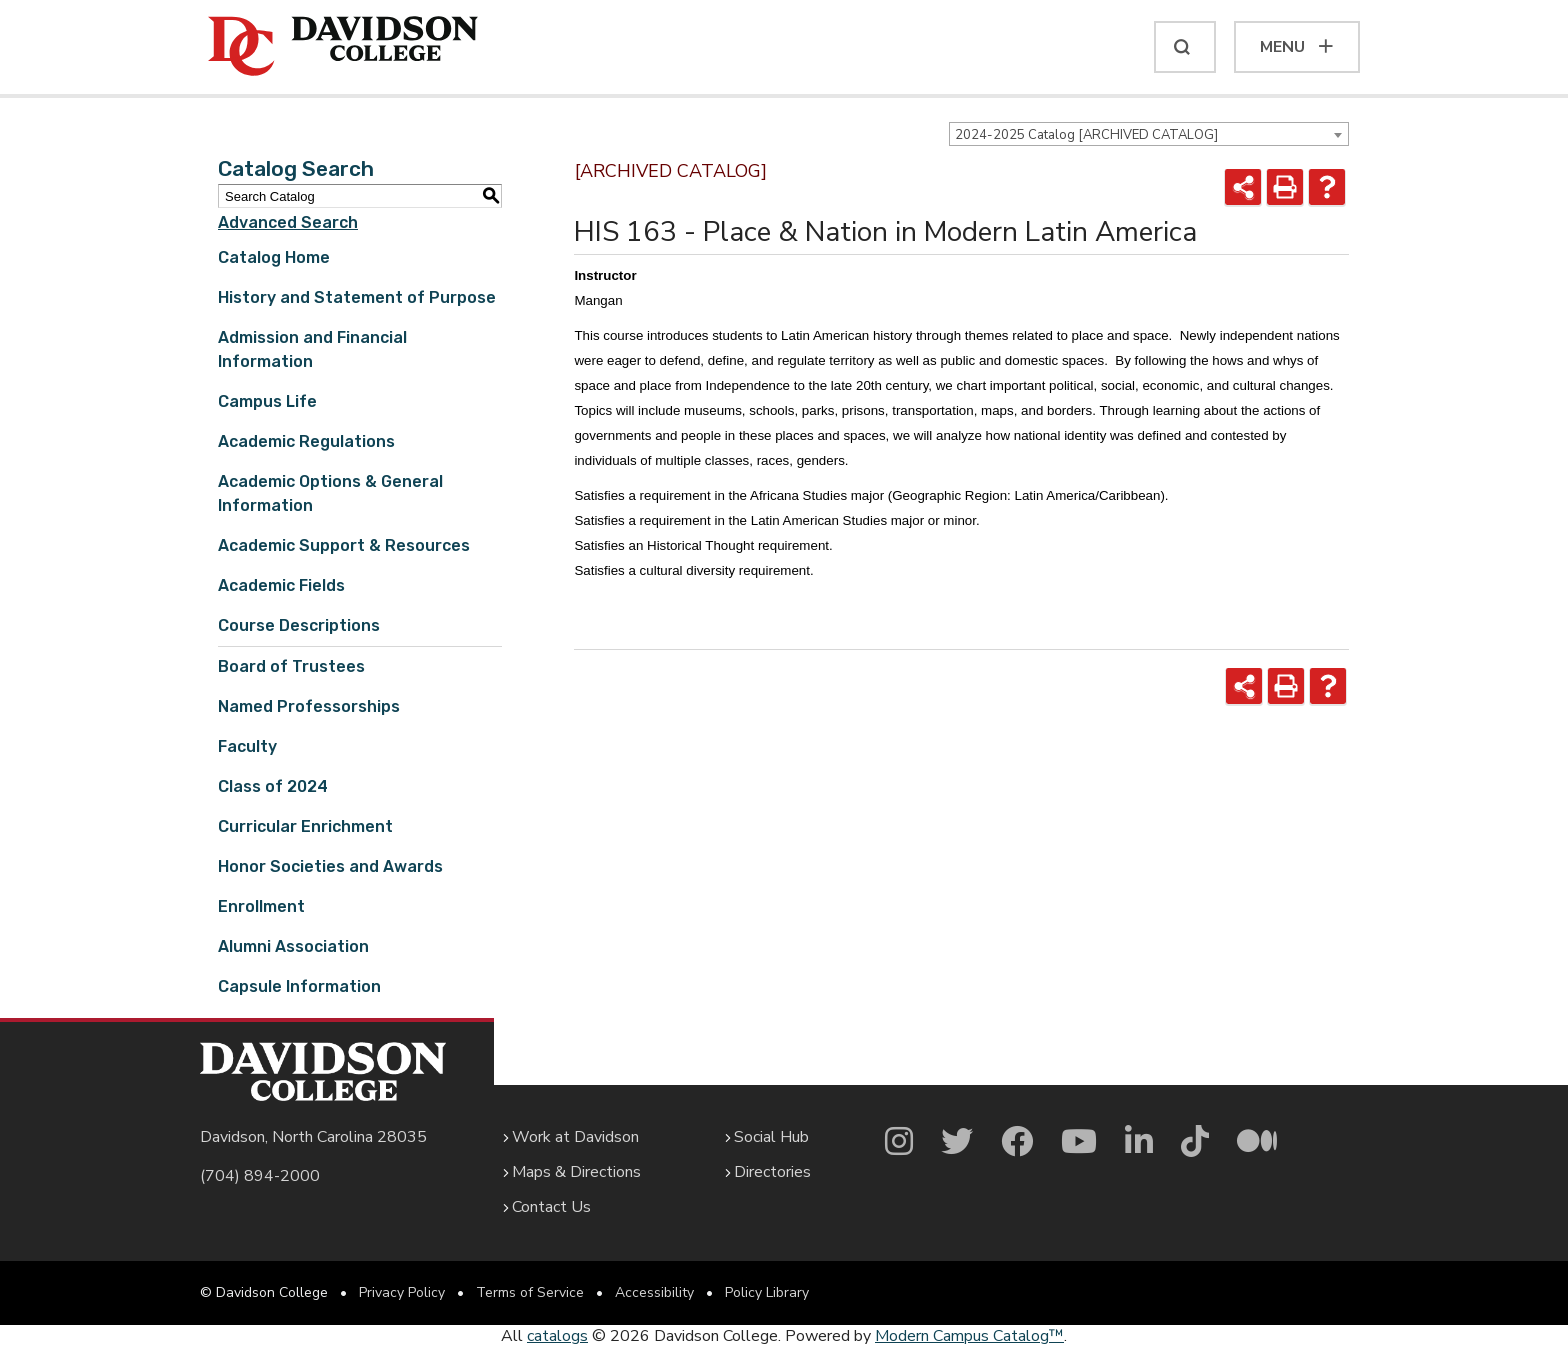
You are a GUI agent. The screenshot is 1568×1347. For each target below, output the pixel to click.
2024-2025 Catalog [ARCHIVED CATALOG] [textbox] (1086, 135)
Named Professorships (309, 706)
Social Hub (771, 1137)
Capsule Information (299, 986)
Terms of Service (530, 1292)
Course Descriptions (299, 625)
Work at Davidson (575, 1137)
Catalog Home (274, 257)
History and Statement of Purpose (357, 297)
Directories (772, 1172)
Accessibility (654, 1292)
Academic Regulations (306, 441)
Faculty (247, 746)
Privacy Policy (402, 1292)
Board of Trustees (291, 666)
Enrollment (261, 906)
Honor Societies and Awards (330, 866)
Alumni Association (293, 946)
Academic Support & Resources (344, 545)
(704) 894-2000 (260, 1176)
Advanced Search (288, 222)
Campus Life (267, 401)
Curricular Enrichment (305, 826)
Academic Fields (281, 585)
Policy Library (767, 1292)
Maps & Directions (576, 1172)
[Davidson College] (343, 47)
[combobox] (1149, 134)
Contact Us (551, 1207)
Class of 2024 (273, 786)
